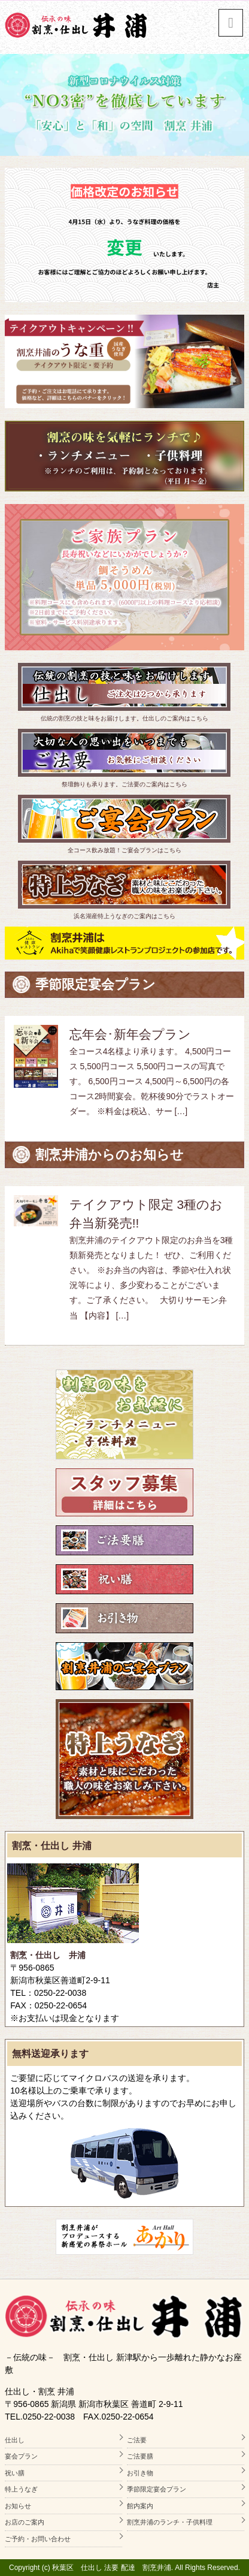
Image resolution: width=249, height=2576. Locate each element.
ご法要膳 (140, 2456)
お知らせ (18, 2505)
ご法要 (137, 2440)
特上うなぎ (21, 2489)
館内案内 (140, 2505)
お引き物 (140, 2473)
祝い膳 (15, 2473)
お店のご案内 (24, 2522)
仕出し (15, 2440)
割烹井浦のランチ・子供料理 (169, 2522)
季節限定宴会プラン (156, 2489)
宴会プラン (21, 2456)
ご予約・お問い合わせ (38, 2538)
